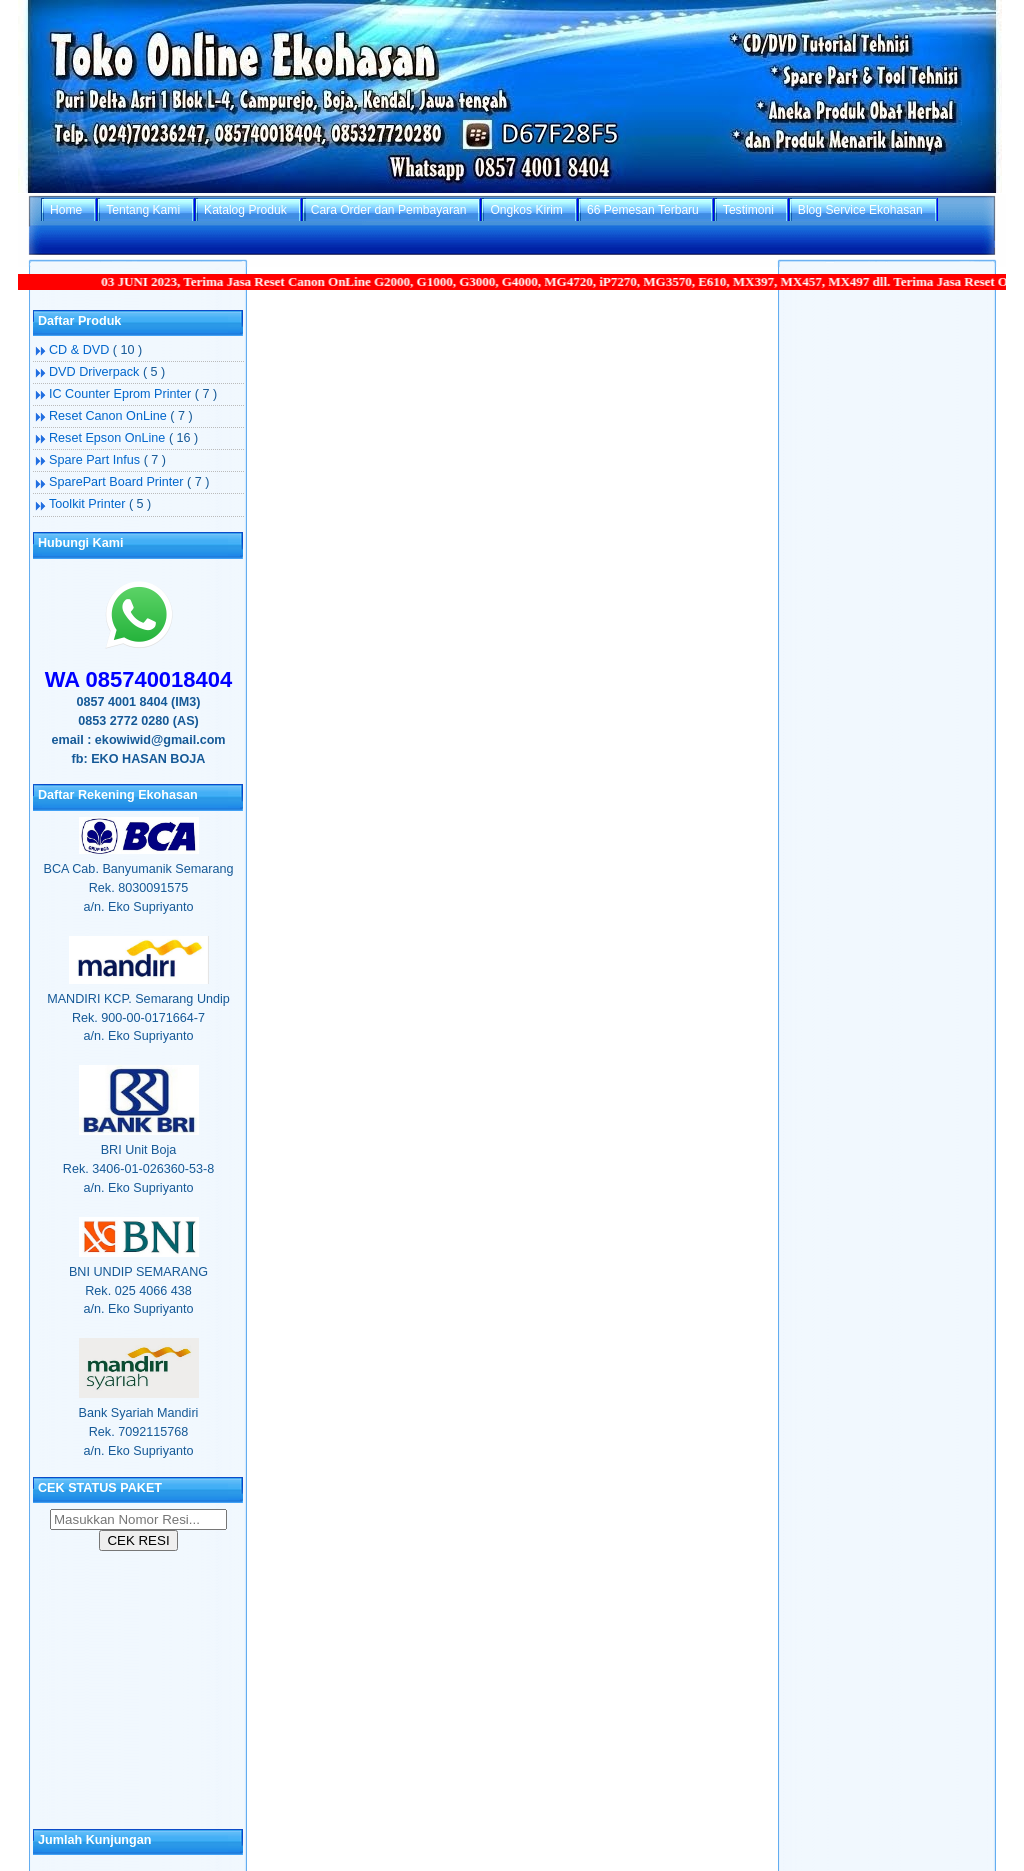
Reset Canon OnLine (109, 416)
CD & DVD (81, 350)
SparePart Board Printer (118, 482)
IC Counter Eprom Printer (122, 394)
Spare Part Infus (96, 460)
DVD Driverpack (96, 372)
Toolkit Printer (89, 504)
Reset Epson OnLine (109, 438)
